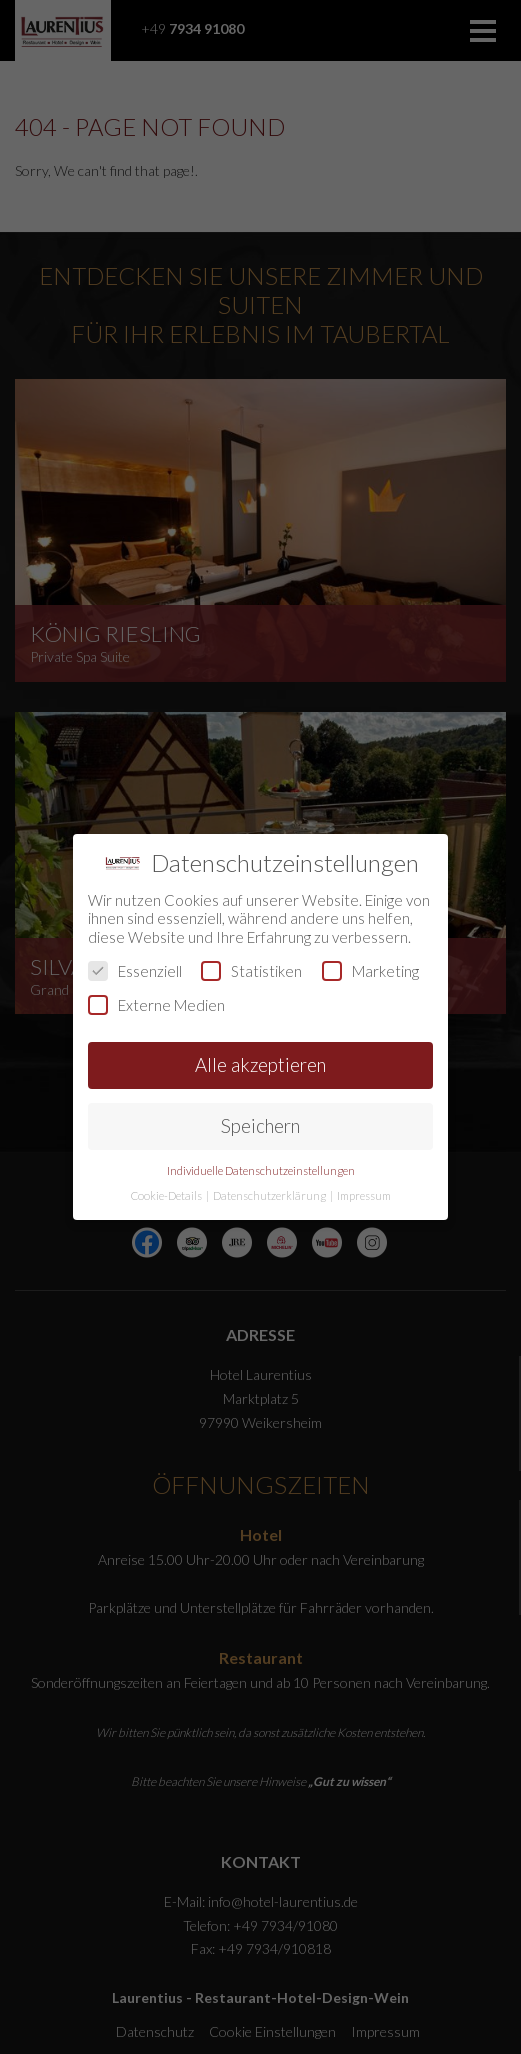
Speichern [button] (260, 1125)
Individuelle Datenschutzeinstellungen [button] (261, 1170)
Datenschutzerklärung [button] (270, 1195)
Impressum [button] (364, 1195)
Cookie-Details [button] (167, 1195)
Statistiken (251, 971)
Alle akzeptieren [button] (260, 1064)
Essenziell (135, 971)
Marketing (370, 971)
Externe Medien (156, 1005)
